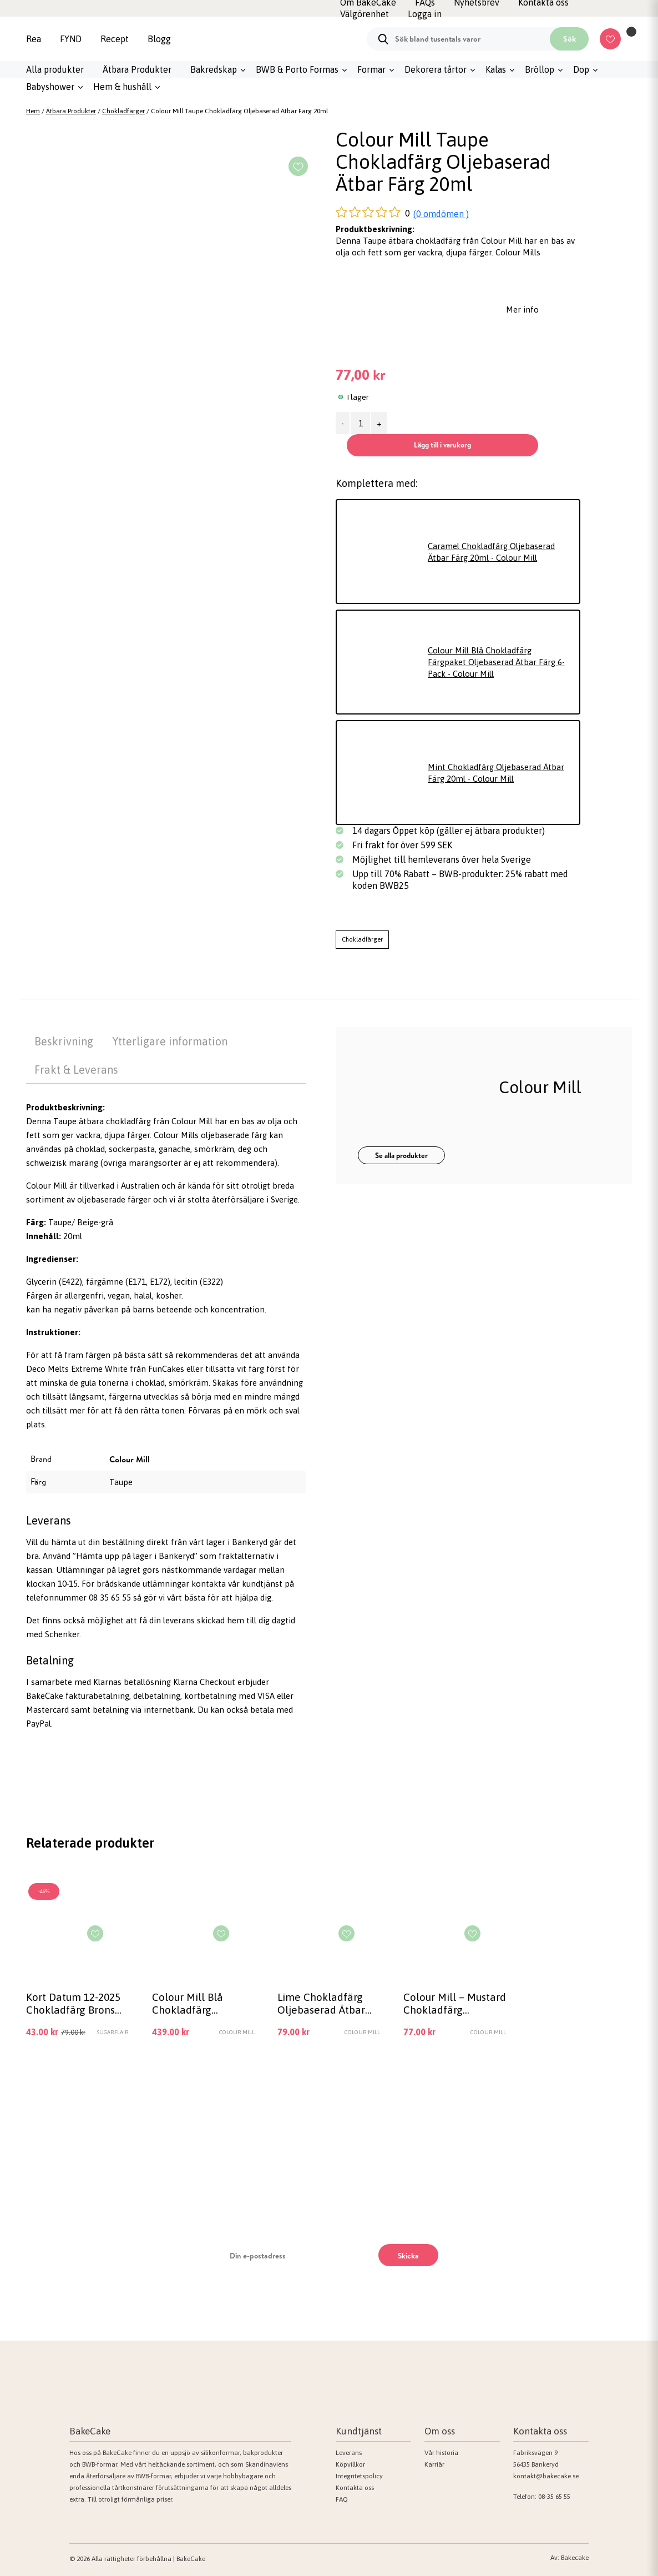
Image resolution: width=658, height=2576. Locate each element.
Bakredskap (213, 69)
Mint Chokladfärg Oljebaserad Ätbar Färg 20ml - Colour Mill (496, 772)
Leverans (349, 2453)
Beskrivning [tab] (63, 1041)
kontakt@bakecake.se (546, 2476)
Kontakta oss (355, 2488)
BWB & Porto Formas (297, 69)
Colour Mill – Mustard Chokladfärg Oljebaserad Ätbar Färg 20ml (454, 2003)
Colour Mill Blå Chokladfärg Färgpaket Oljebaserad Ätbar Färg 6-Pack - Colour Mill (496, 662)
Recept (114, 39)
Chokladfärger (123, 111)
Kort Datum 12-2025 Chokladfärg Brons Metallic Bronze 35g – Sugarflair (74, 2003)
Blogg (159, 39)
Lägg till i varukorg (442, 445)
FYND (71, 39)
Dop (581, 69)
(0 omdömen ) (441, 214)
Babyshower (50, 87)
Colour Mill (129, 1459)
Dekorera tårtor (435, 69)
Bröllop (539, 69)
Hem (33, 111)
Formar (371, 69)
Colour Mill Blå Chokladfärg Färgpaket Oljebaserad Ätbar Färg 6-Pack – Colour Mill (201, 2003)
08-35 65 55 (554, 2496)
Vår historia (441, 2453)
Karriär (434, 2464)
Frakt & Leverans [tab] (76, 1069)
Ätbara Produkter (137, 69)
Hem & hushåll (122, 87)
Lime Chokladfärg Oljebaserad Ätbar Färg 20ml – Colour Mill (322, 2003)
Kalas (495, 69)
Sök (569, 38)
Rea (33, 39)
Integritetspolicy (359, 2476)
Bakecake (575, 2558)
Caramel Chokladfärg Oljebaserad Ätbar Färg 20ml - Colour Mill (491, 551)
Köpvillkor (350, 2464)
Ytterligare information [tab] (169, 1041)
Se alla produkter (401, 1155)
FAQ (342, 2499)
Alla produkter (55, 69)
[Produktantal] (360, 423)
